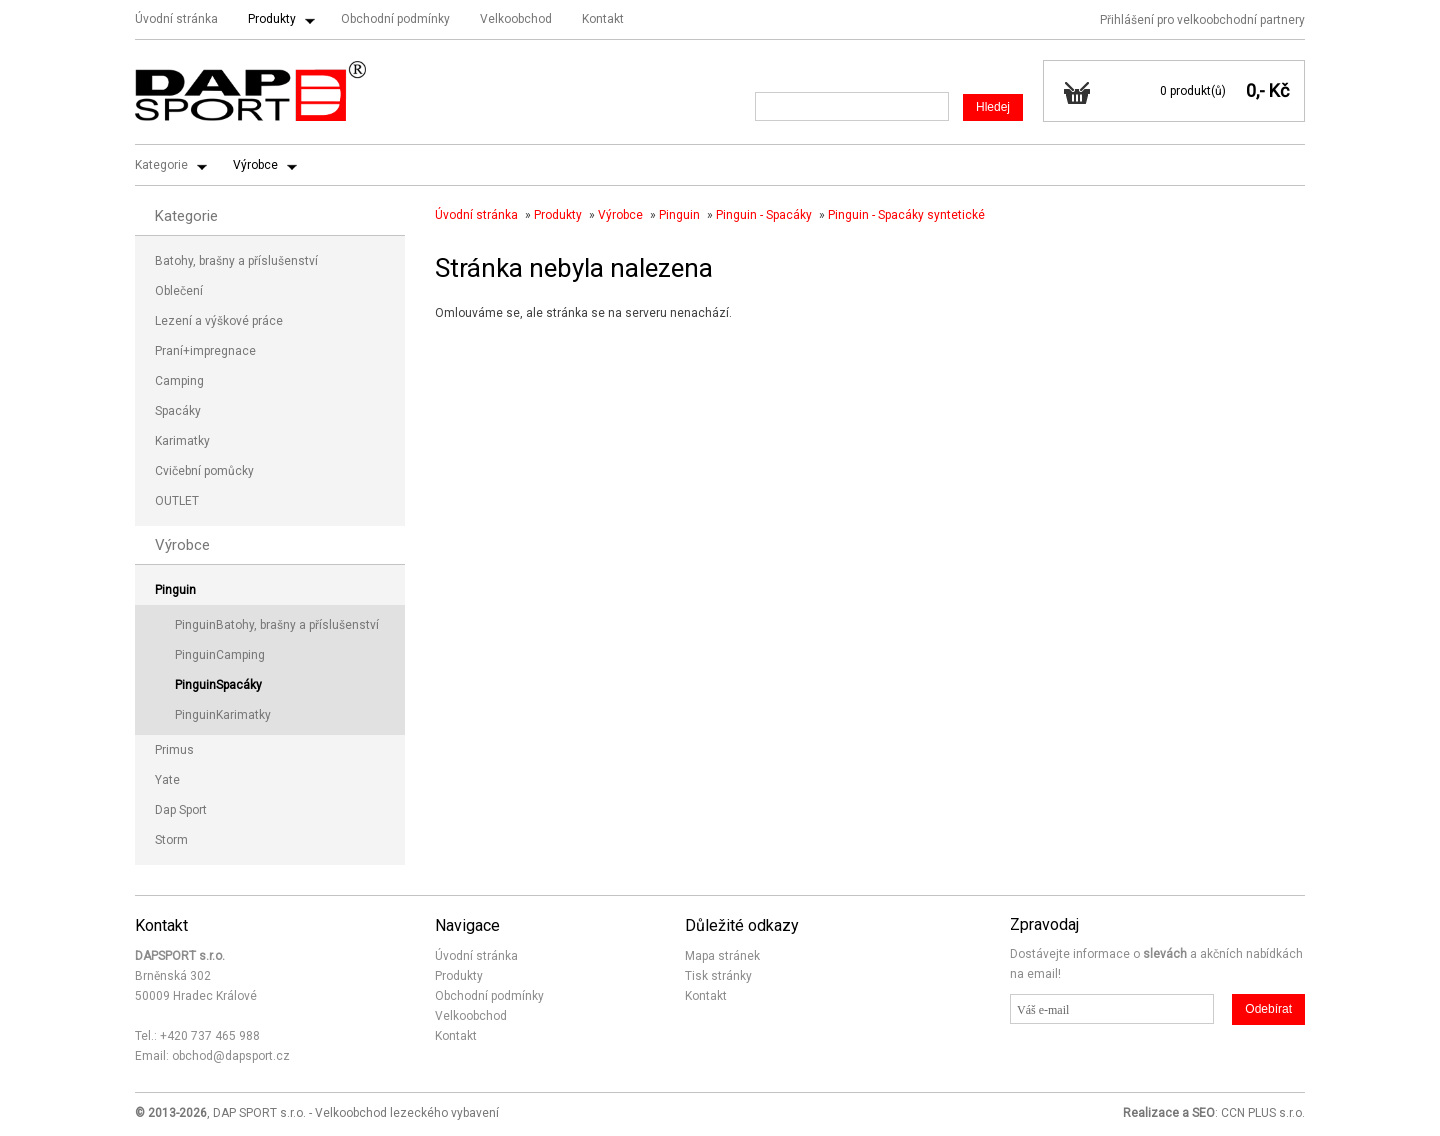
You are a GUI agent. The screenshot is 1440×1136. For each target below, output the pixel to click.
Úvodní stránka (176, 19)
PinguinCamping (220, 655)
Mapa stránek (722, 956)
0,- (1255, 90)
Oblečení (179, 291)
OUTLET (177, 501)
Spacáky (178, 411)
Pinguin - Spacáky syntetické (906, 215)
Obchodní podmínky (395, 19)
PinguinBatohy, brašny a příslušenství (277, 625)
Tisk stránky (718, 976)
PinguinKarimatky (223, 715)
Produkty (272, 19)
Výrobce (255, 165)
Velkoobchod (516, 19)
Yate (167, 780)
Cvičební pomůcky (204, 471)
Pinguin (679, 215)
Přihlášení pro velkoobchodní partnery (1202, 20)
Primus (174, 750)
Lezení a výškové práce (219, 321)
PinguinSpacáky (218, 685)
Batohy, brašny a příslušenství (236, 261)
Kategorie (161, 165)
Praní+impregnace (205, 351)
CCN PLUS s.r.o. (1263, 1113)
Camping (179, 381)
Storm (171, 840)
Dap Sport (181, 810)
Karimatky (182, 441)
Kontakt (603, 19)
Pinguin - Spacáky (764, 215)
